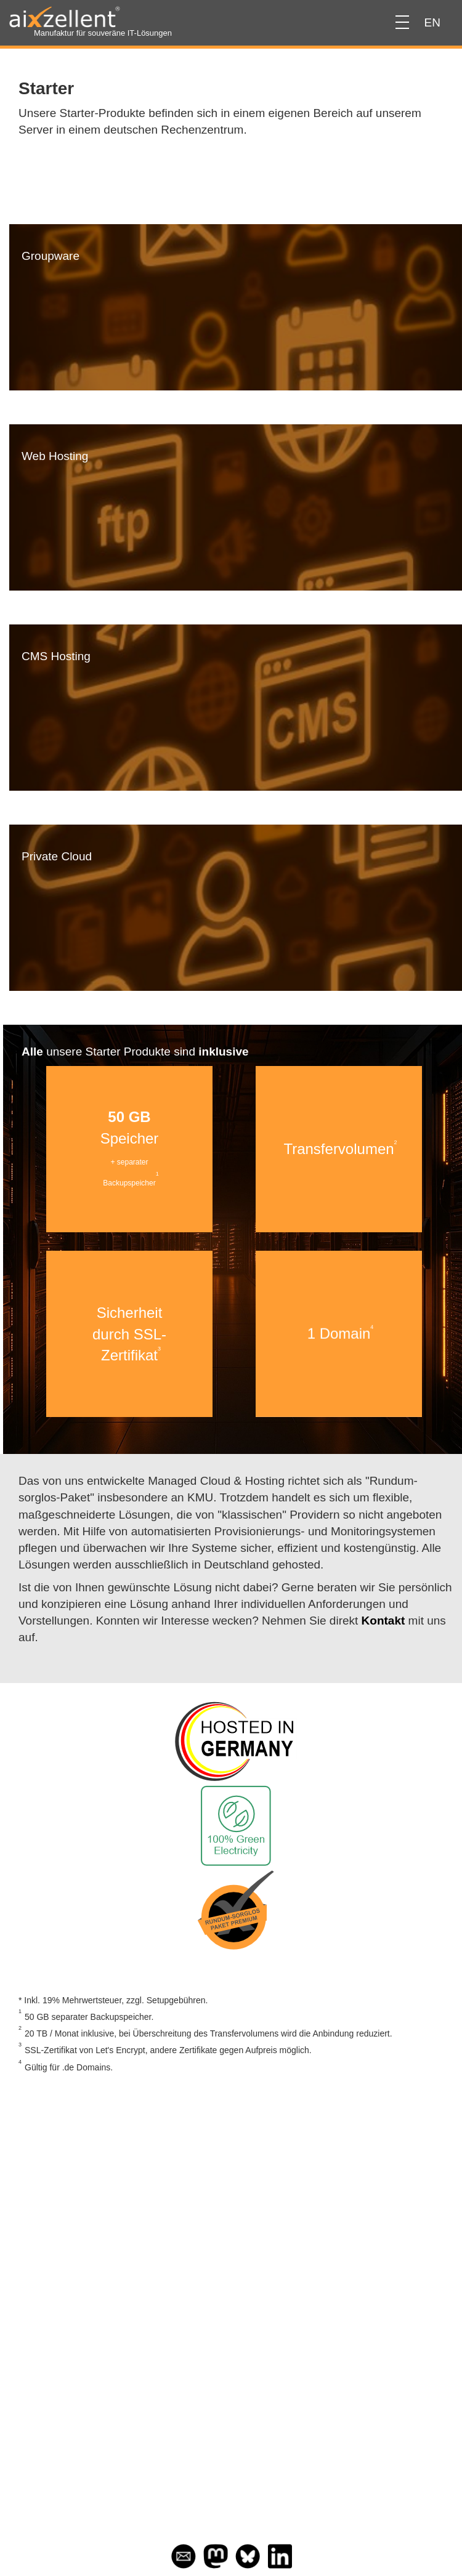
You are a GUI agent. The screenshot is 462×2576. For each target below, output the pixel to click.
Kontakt (383, 1620)
